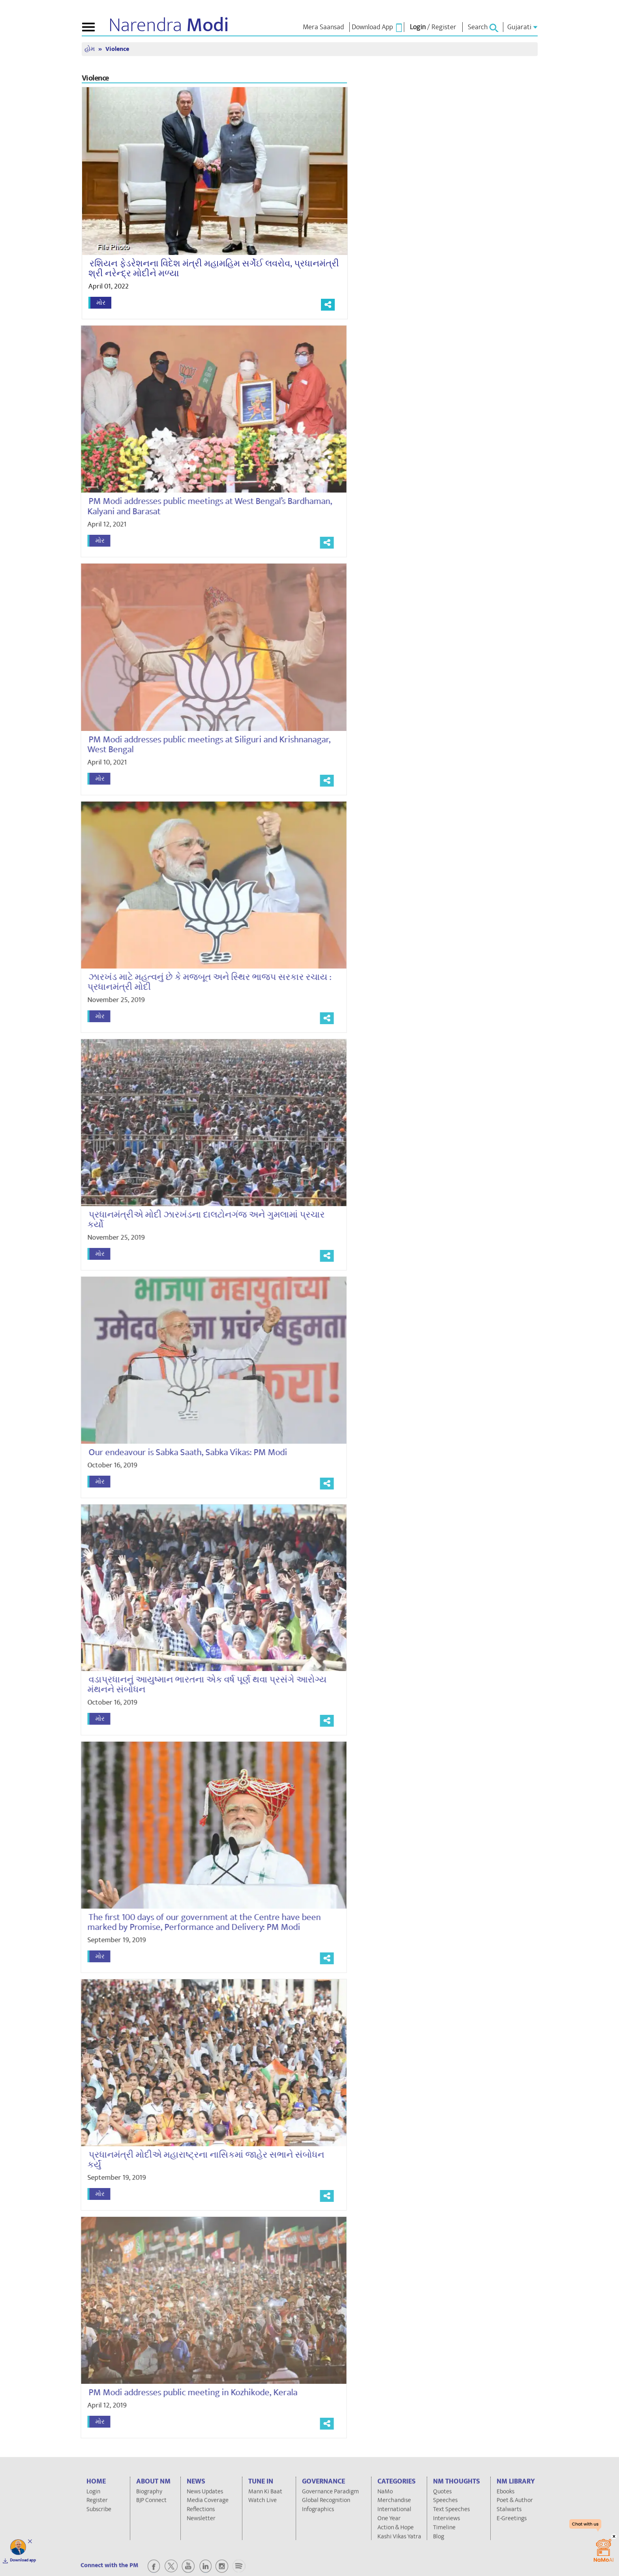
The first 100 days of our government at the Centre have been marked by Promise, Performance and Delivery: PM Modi (197, 1922)
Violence (117, 49)
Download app (23, 2560)
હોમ (90, 49)
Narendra (169, 25)
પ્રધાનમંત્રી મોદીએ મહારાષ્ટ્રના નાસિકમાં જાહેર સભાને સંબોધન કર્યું (199, 2159)
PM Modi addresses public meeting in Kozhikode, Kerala (186, 2392)
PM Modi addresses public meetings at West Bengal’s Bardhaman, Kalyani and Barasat (203, 506)
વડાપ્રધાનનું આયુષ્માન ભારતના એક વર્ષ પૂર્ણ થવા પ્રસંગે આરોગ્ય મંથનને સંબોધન (200, 1684)
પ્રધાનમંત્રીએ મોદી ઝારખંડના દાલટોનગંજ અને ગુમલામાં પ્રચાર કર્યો (199, 1219)
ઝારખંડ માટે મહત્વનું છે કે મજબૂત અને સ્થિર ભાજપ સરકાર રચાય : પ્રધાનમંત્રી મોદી (203, 982)
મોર (100, 303)
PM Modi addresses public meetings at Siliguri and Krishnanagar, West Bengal (202, 744)
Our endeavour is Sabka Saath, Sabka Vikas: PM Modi (181, 1452)
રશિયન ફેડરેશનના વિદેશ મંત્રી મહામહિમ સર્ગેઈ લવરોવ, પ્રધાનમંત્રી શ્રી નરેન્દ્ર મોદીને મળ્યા (213, 268)
